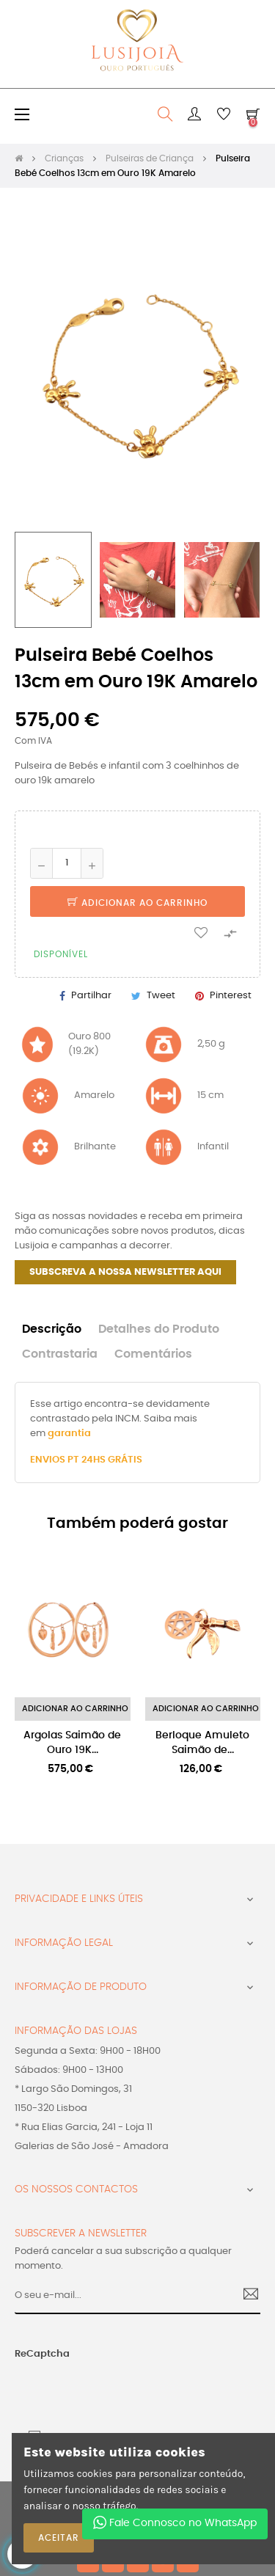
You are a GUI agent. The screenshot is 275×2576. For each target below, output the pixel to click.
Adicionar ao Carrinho (137, 903)
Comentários (153, 1354)
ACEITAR (58, 2537)
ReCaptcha (42, 2354)
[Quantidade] (67, 863)
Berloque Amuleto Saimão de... (202, 1742)
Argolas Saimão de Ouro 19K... (72, 1742)
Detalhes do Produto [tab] (158, 1329)
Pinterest (231, 995)
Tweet (161, 995)
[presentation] (101, 2390)
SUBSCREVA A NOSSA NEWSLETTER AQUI (125, 1272)
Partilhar (91, 995)
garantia (69, 1433)
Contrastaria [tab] (60, 1354)
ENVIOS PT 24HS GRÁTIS (86, 1460)
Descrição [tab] (51, 1329)
